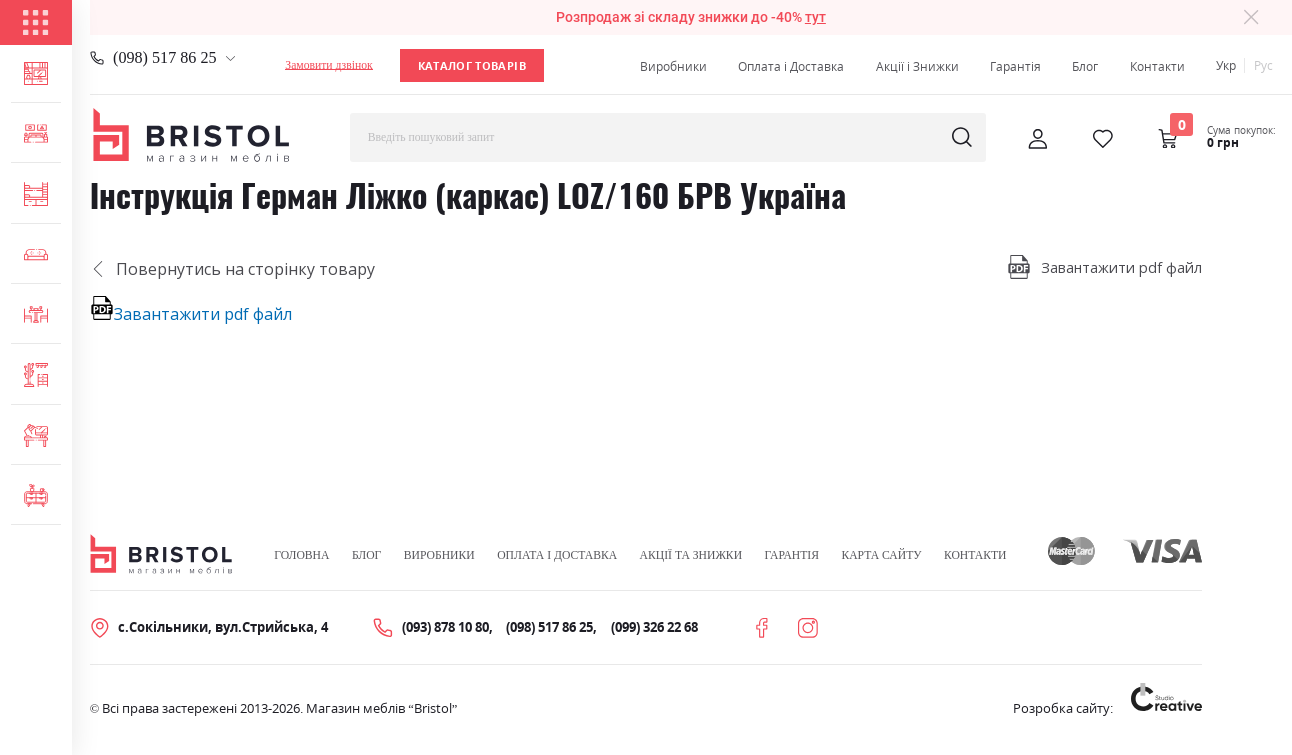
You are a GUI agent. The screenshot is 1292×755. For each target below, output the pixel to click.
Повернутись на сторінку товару (232, 269)
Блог (1085, 66)
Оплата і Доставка (791, 66)
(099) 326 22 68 (654, 627)
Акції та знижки (691, 555)
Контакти (1157, 66)
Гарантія (1015, 66)
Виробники (673, 66)
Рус (1263, 65)
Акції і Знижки (917, 66)
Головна (301, 555)
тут (815, 17)
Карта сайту (881, 555)
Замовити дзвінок (328, 65)
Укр (1226, 65)
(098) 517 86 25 (165, 57)
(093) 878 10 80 (445, 627)
